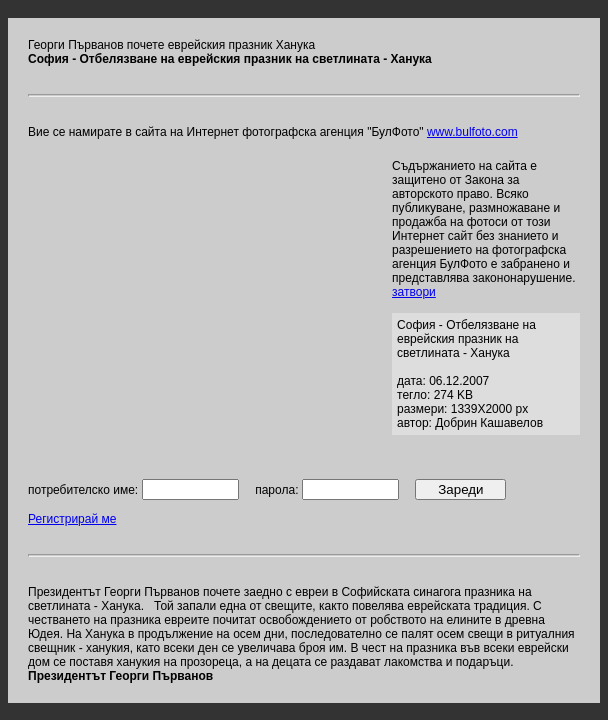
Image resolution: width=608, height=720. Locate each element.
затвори (414, 292)
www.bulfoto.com (472, 132)
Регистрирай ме (72, 519)
